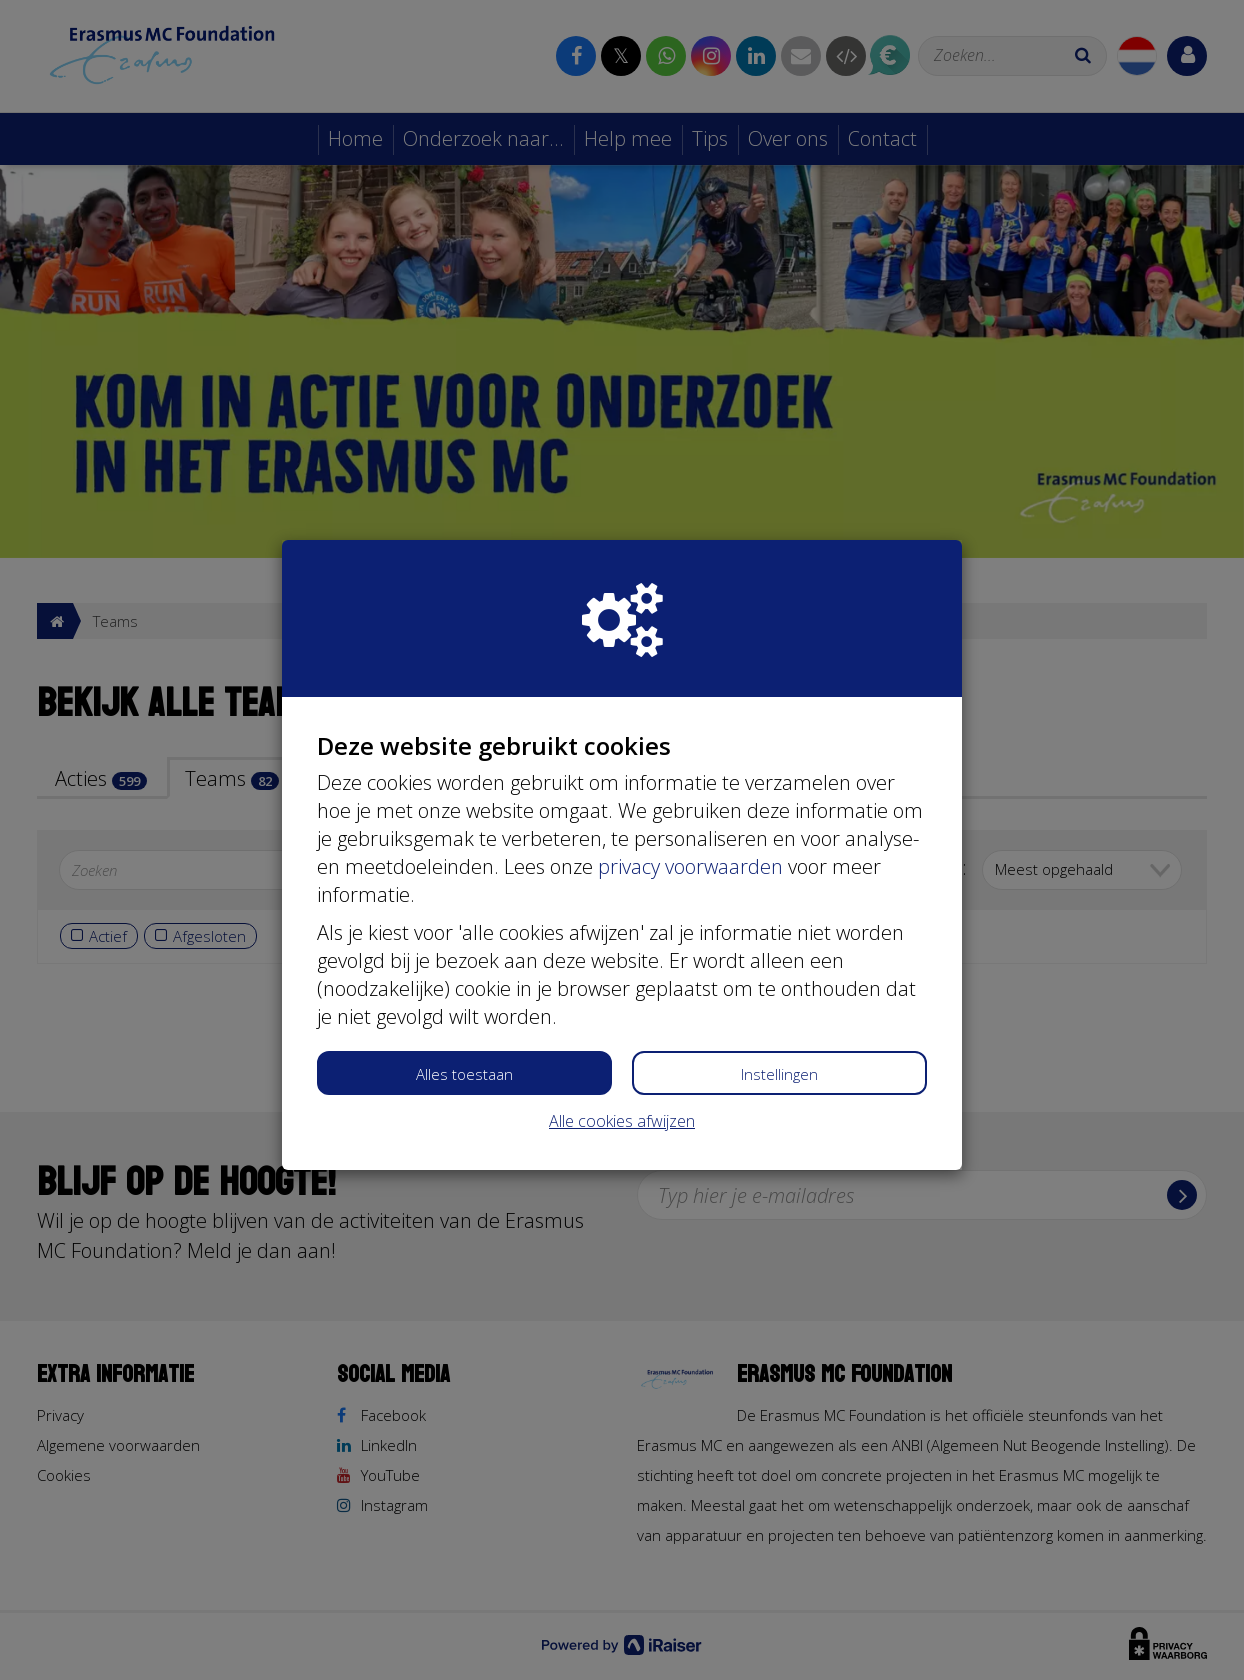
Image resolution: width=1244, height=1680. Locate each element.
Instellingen (779, 1074)
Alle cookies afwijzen (622, 1121)
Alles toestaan (464, 1074)
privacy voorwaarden (690, 866)
